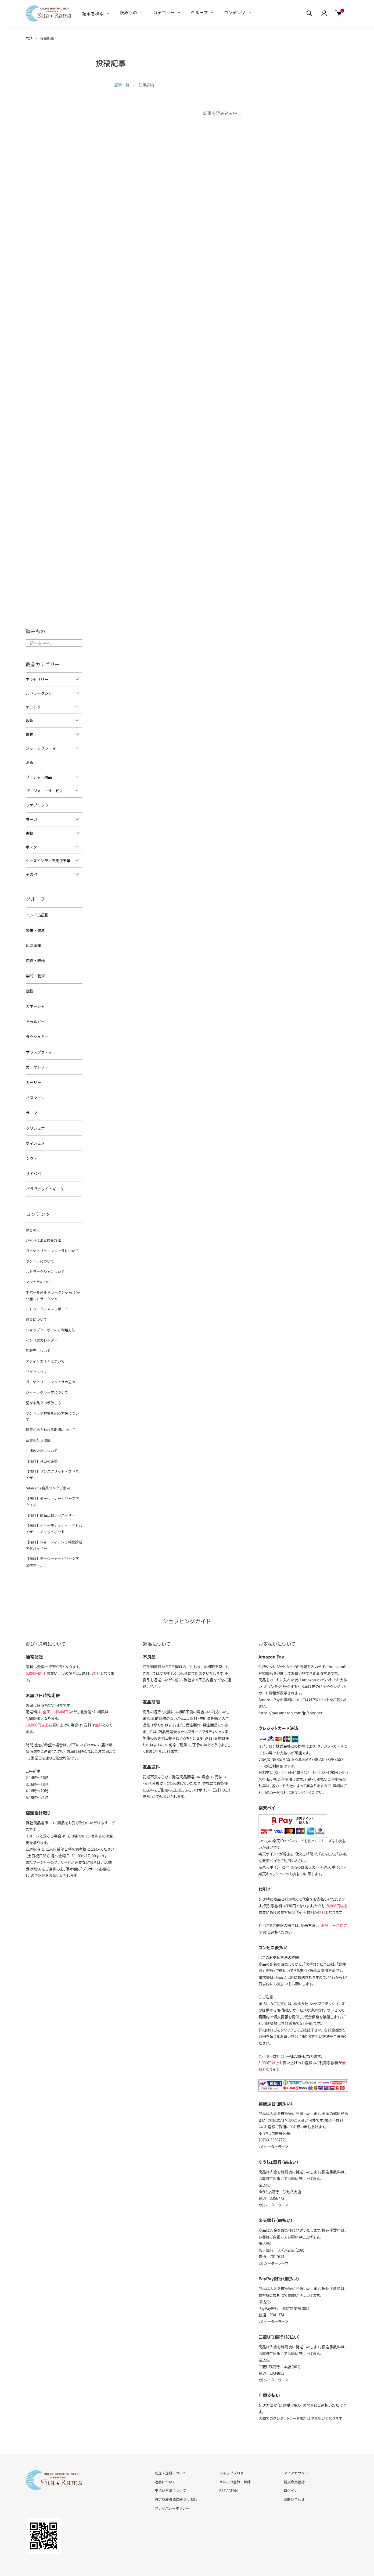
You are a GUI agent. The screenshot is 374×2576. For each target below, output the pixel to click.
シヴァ (31, 1153)
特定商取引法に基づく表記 (176, 2478)
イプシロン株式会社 (274, 1725)
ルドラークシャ (39, 693)
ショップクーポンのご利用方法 (50, 1320)
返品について (165, 2461)
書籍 (29, 832)
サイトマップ (36, 1361)
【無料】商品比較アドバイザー (50, 1495)
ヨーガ (31, 819)
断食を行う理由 (38, 1422)
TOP (29, 38)
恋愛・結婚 (35, 959)
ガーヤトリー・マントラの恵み (50, 1371)
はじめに (33, 1223)
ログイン (291, 2469)
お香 (29, 762)
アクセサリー (37, 679)
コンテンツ (234, 12)
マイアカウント (296, 2452)
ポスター (33, 846)
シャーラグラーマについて (47, 1381)
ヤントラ (33, 707)
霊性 (29, 988)
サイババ (33, 1167)
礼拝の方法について (41, 1432)
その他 (31, 873)
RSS (222, 2469)
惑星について (36, 1310)
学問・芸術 (35, 974)
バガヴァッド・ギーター (46, 1182)
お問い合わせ (294, 2478)
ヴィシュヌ (35, 1138)
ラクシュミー (37, 1033)
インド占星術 (37, 914)
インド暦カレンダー (41, 1331)
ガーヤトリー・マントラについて (52, 1243)
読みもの (128, 12)
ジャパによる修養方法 (43, 1233)
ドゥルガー (35, 1018)
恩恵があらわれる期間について (50, 1412)
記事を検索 (93, 13)
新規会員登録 (294, 2461)
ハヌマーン (35, 1093)
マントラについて (40, 1274)
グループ (199, 12)
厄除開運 (33, 944)
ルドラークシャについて (45, 1264)
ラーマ (31, 1108)
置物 (29, 734)
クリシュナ (35, 1123)
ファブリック (37, 804)
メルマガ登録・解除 (235, 2461)
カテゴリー (164, 12)
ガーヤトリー (37, 1063)
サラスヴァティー (41, 1048)
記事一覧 (122, 85)
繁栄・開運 (35, 929)
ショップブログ (231, 2452)
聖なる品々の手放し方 (43, 1392)
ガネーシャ (35, 1003)
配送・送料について (170, 2452)
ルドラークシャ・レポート (47, 1300)
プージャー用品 (39, 776)
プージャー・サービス (44, 790)
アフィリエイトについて (45, 1351)
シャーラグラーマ (41, 748)
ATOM (233, 2469)
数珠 (29, 720)
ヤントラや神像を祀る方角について (54, 1402)
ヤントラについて (40, 1253)
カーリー (33, 1078)
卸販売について (38, 1341)
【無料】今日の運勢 (41, 1442)
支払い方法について (170, 2469)
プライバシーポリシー (172, 2487)
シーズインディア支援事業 (48, 860)
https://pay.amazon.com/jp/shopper (290, 1692)
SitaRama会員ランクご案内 (47, 1469)
